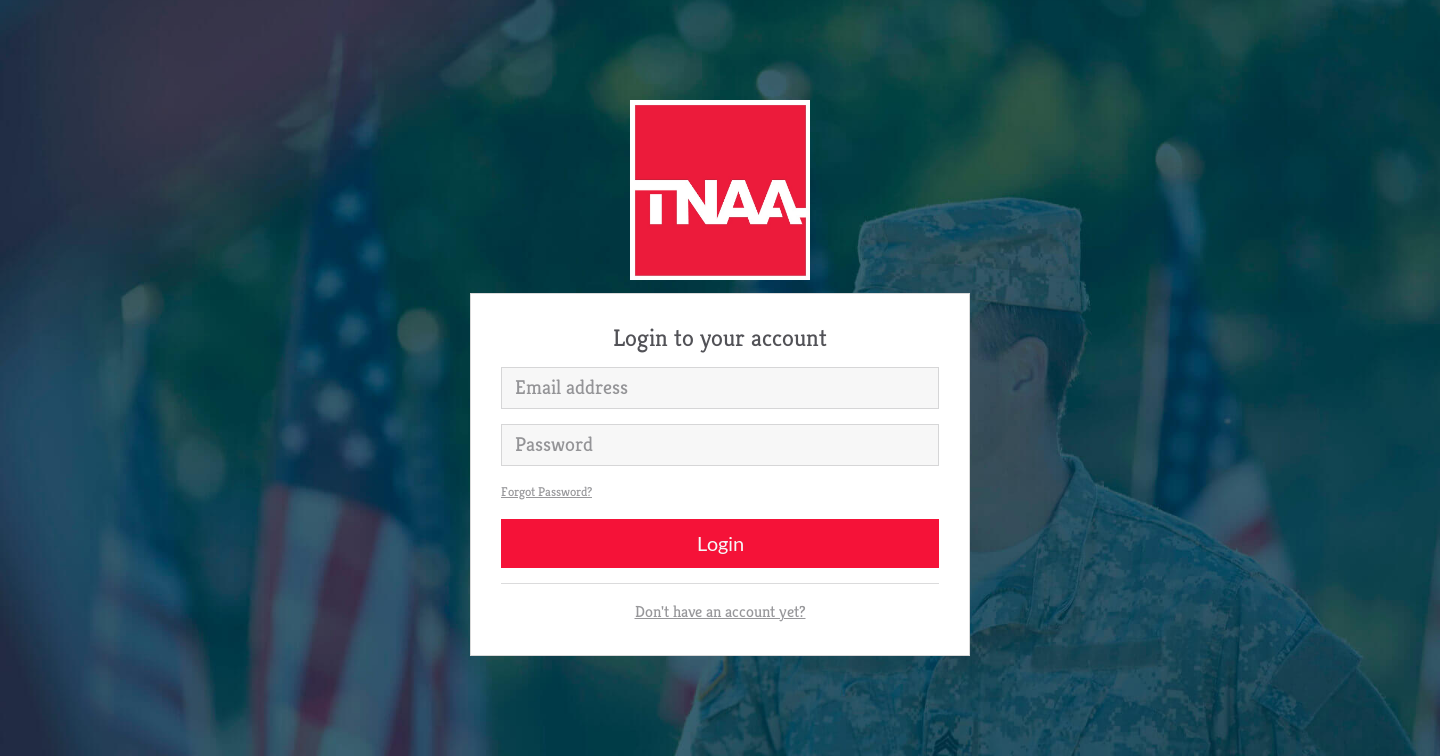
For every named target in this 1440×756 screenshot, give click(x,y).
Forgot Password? (546, 492)
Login (720, 543)
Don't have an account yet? (720, 611)
